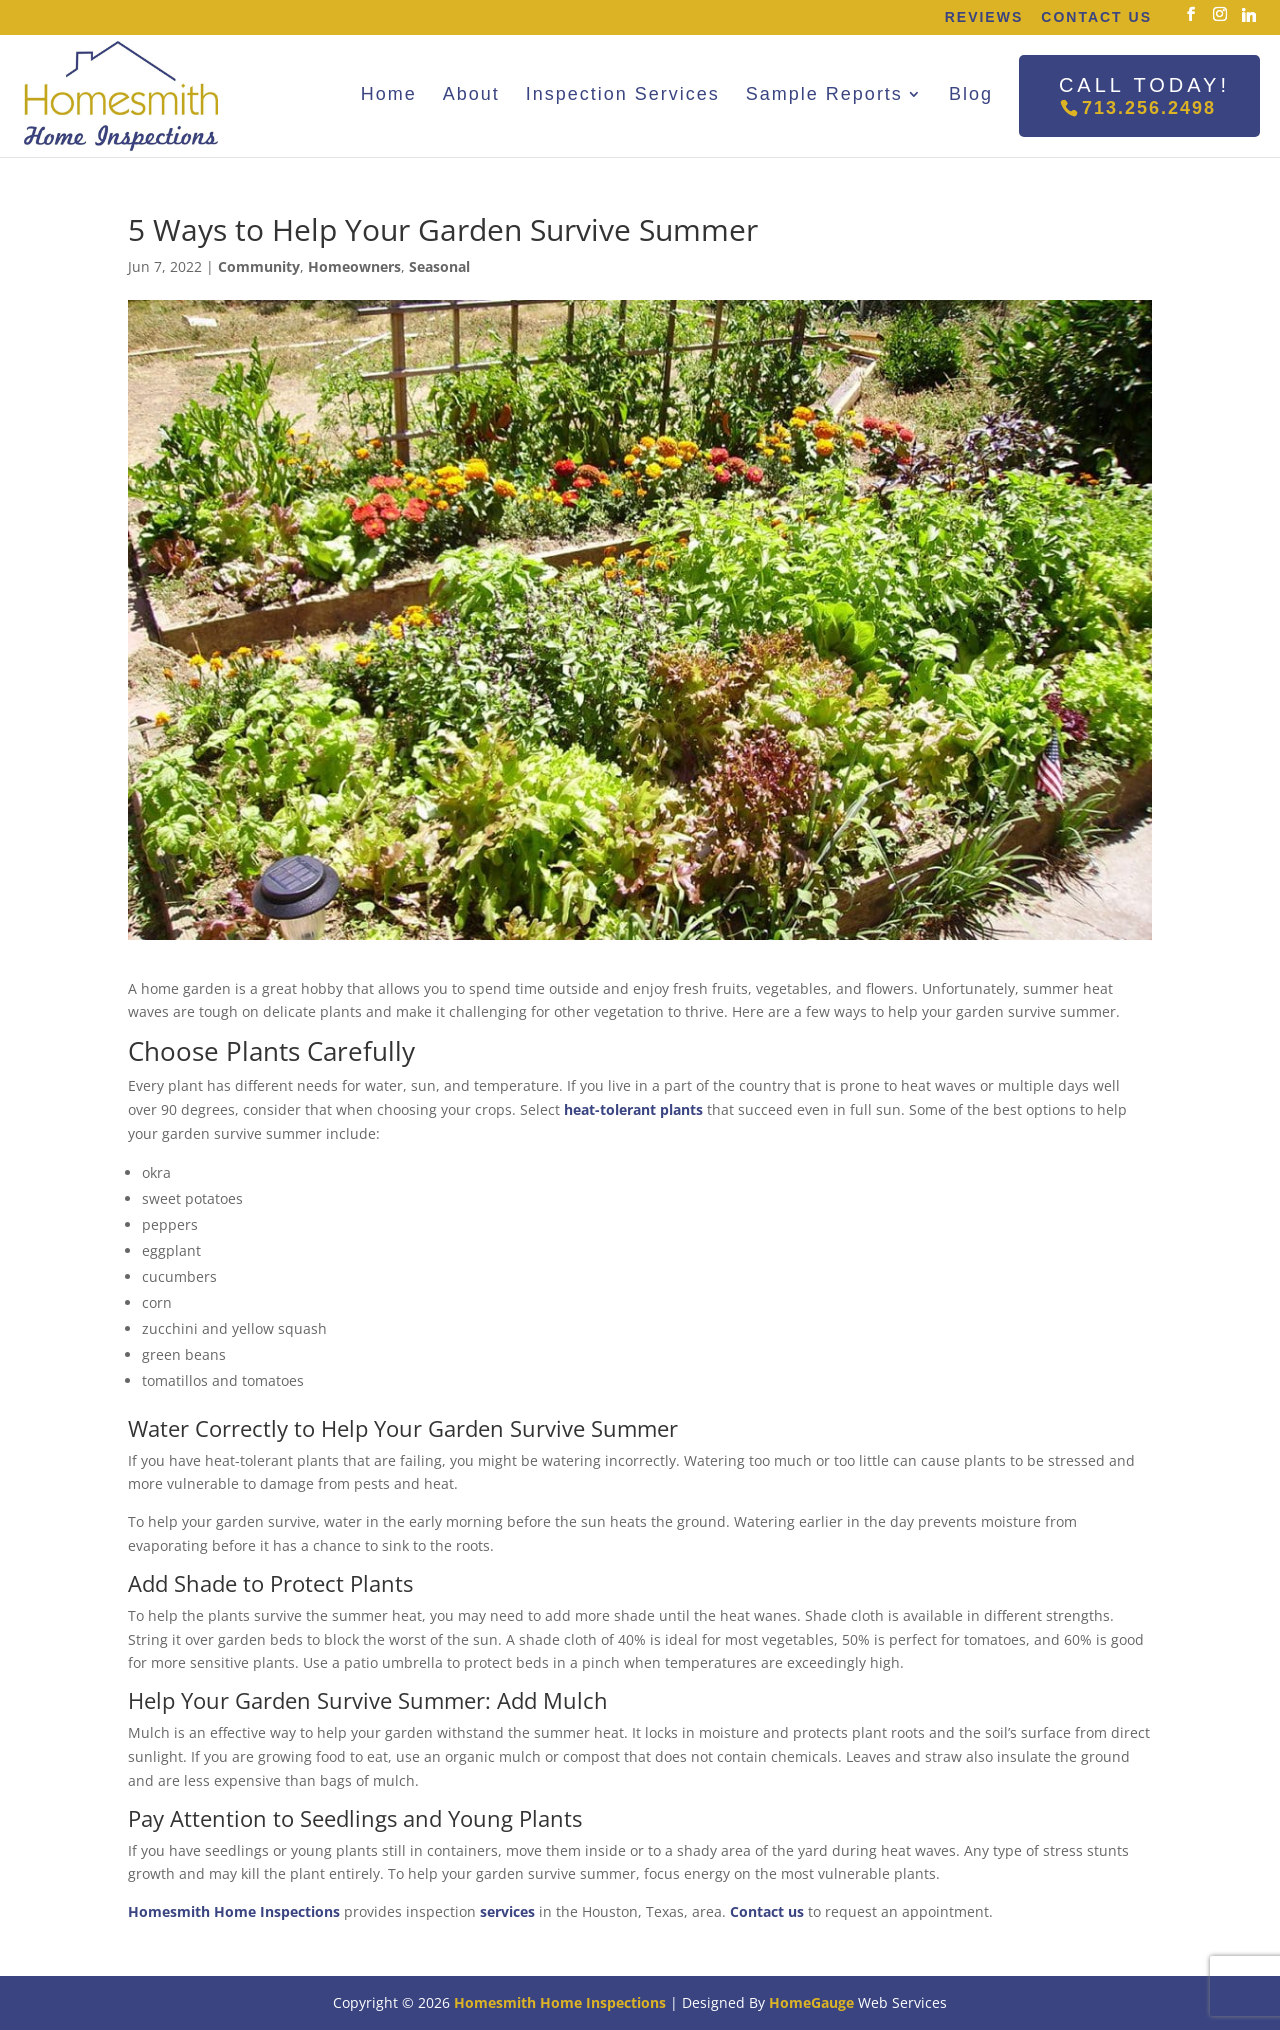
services (507, 1911)
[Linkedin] (1249, 15)
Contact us (767, 1911)
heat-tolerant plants (633, 1109)
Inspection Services (623, 94)
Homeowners (354, 266)
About (471, 94)
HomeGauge (811, 2002)
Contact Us (1096, 17)
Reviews (984, 17)
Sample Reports (824, 94)
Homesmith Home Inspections (234, 1911)
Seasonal (439, 266)
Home (389, 94)
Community (259, 266)
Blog (971, 94)
